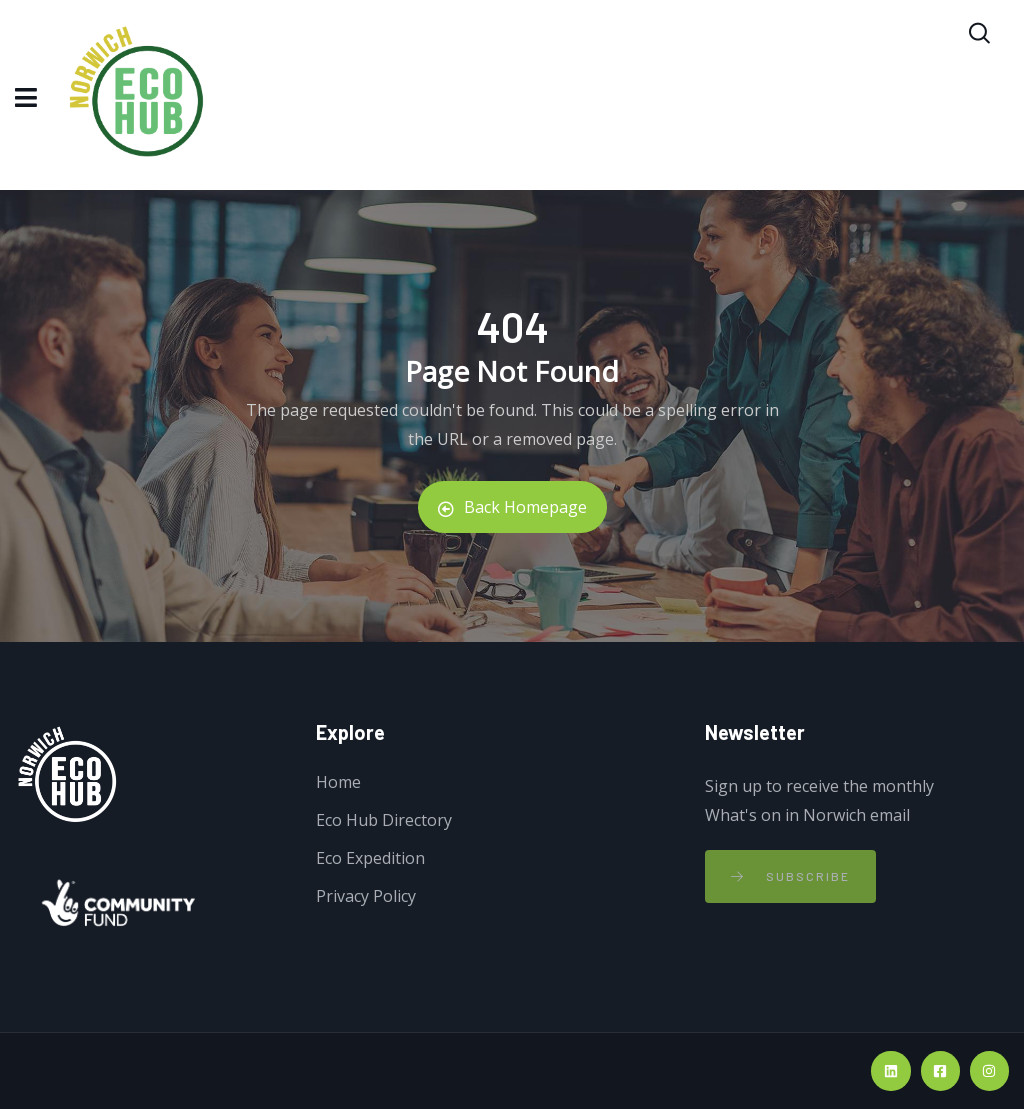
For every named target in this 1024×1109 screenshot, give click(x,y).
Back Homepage (512, 507)
